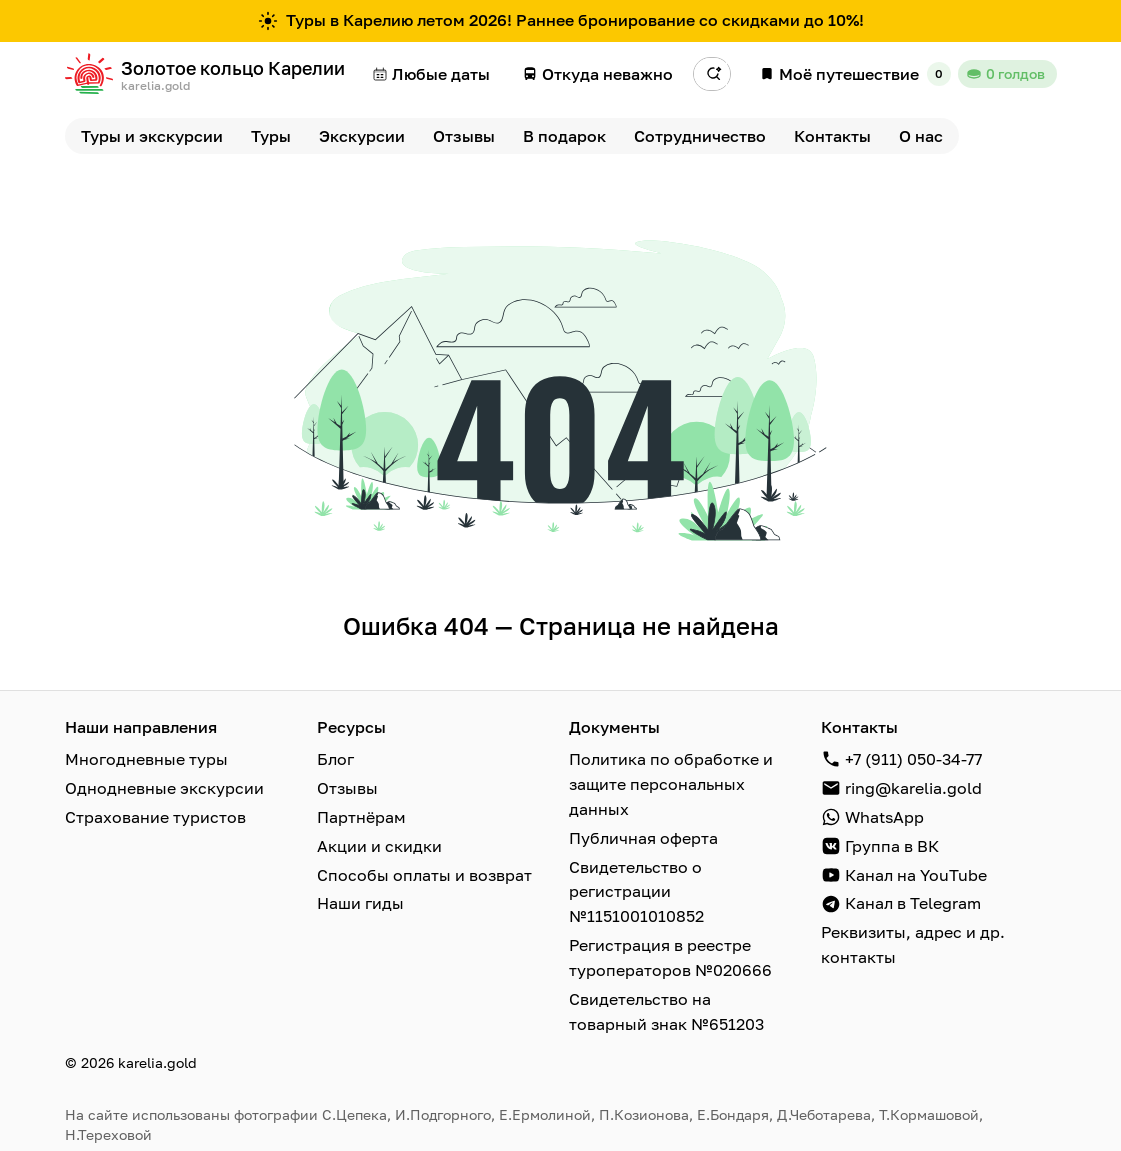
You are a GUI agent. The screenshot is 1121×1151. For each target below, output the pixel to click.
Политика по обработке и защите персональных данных (671, 783)
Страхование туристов (155, 815)
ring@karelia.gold (913, 787)
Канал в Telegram (913, 899)
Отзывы (347, 787)
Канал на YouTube (916, 871)
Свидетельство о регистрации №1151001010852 (636, 887)
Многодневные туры (146, 759)
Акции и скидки (379, 843)
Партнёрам (361, 815)
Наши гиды (360, 899)
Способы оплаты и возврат (424, 871)
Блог (335, 759)
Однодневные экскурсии (164, 787)
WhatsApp (884, 815)
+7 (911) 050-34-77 (913, 759)
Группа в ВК (892, 843)
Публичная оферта (643, 835)
